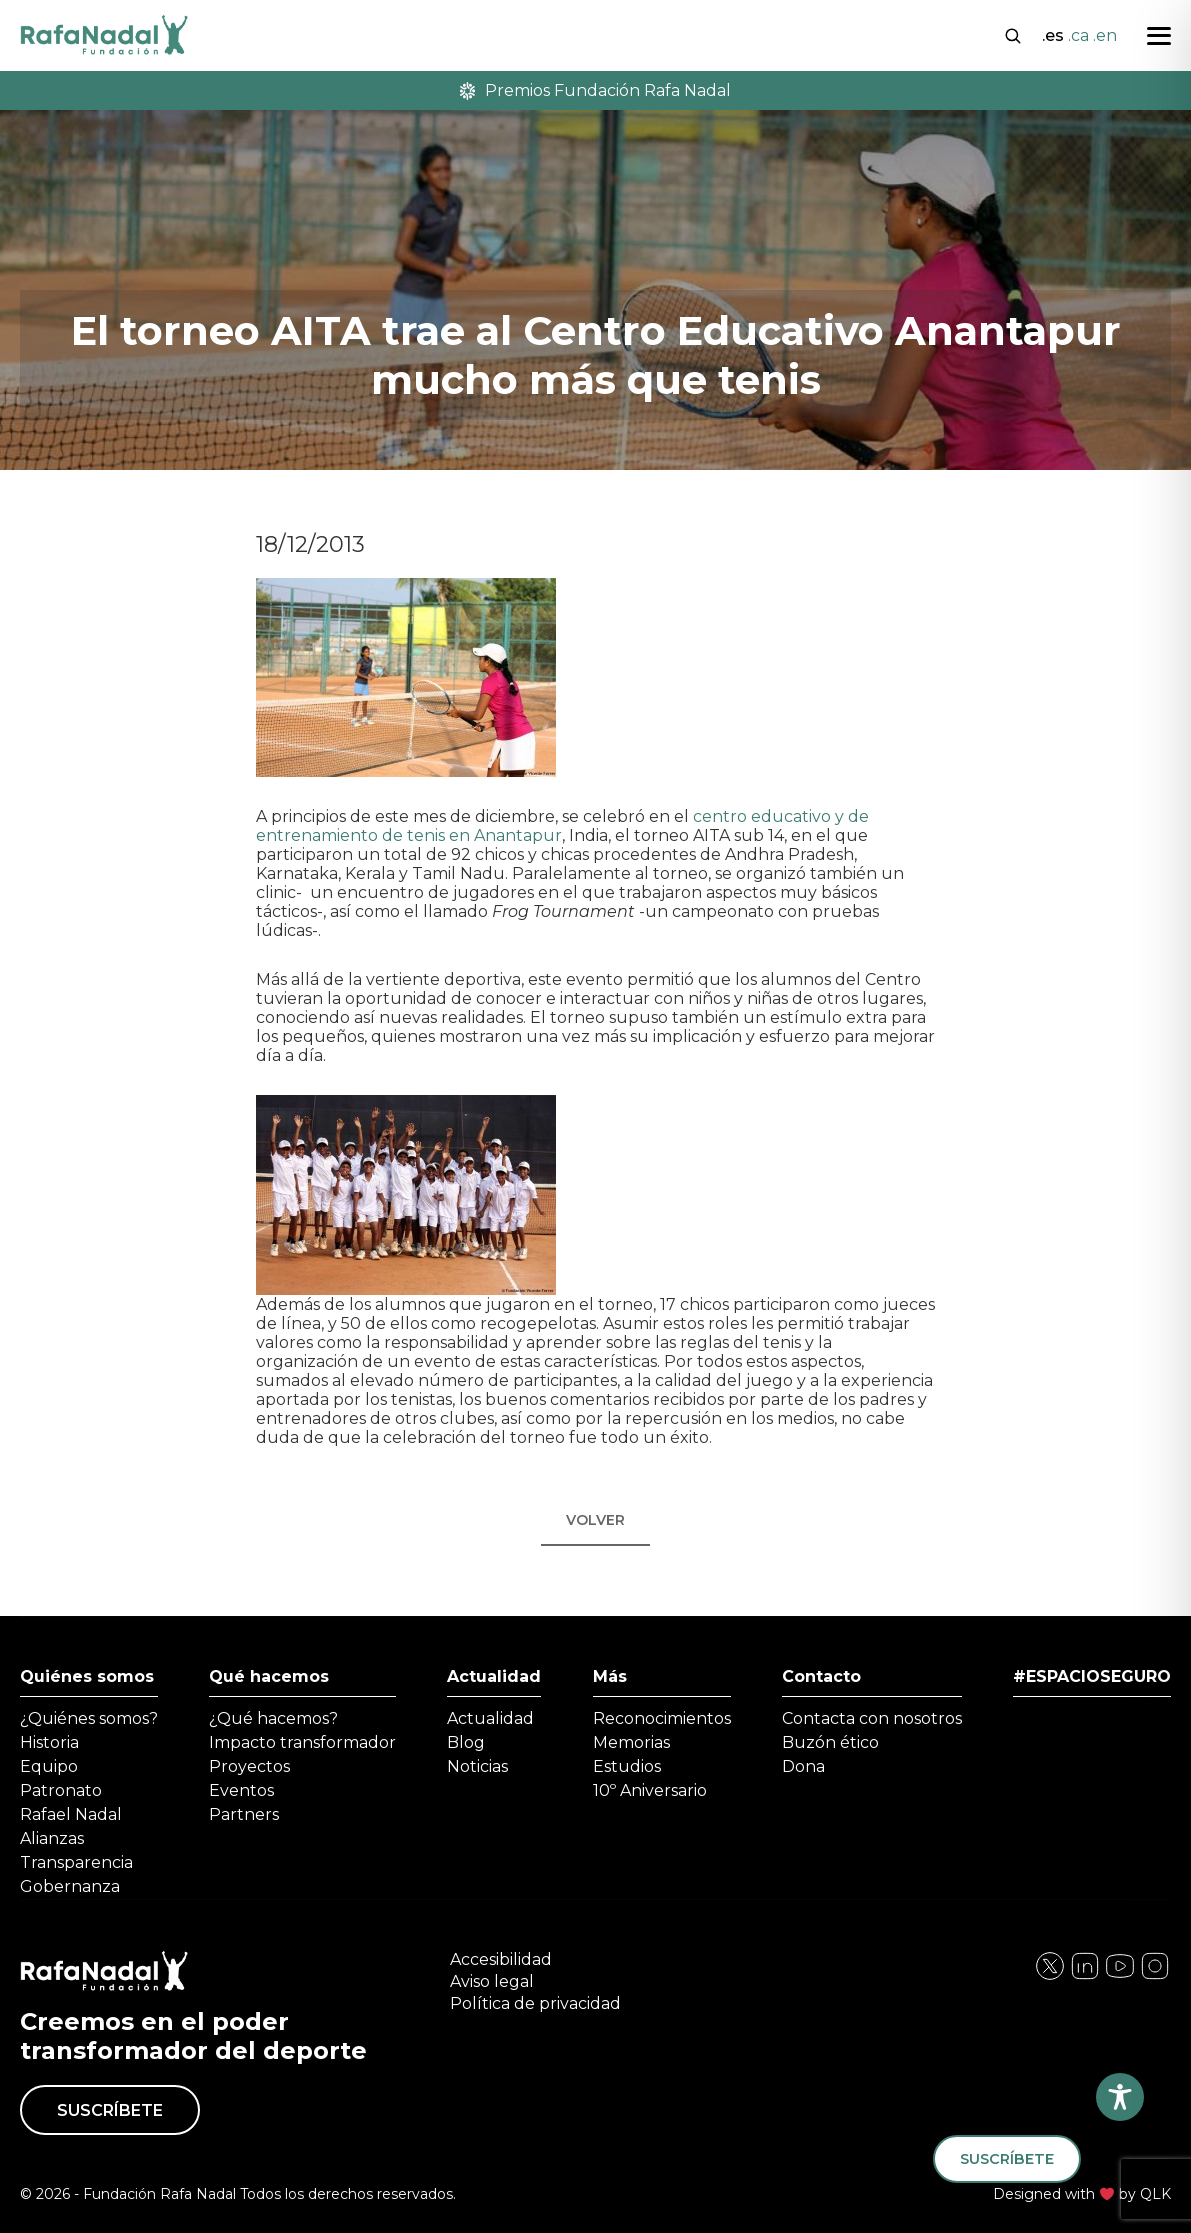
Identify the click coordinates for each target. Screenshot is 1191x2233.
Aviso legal (492, 1981)
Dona (803, 1766)
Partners (244, 1814)
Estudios (627, 1766)
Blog (466, 1742)
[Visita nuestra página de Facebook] (1050, 1976)
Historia (49, 1742)
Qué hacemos (269, 1676)
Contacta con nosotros (872, 1718)
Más (610, 1676)
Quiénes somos (87, 1676)
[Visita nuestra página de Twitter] (1120, 1976)
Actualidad (494, 1676)
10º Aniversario (650, 1790)
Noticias (477, 1766)
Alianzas (52, 1838)
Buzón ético (830, 1742)
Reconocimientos (662, 1718)
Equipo (49, 1766)
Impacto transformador (302, 1742)
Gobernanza (70, 1886)
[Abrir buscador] (1013, 34)
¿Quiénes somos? (89, 1718)
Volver (595, 1520)
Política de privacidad (535, 2003)
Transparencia (76, 1862)
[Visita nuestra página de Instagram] (1085, 1976)
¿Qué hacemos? (273, 1718)
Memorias (631, 1742)
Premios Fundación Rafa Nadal (596, 90)
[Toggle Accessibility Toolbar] (1120, 2097)
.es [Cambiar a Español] (1053, 35)
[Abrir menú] (1159, 36)
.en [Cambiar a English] (1105, 35)
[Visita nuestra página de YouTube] (1155, 1976)
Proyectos (249, 1766)
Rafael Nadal (71, 1814)
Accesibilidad (501, 1959)
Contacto (821, 1676)
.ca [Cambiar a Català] (1078, 35)
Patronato (61, 1790)
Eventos (241, 1790)
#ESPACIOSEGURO (1092, 1676)
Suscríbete (110, 2110)
